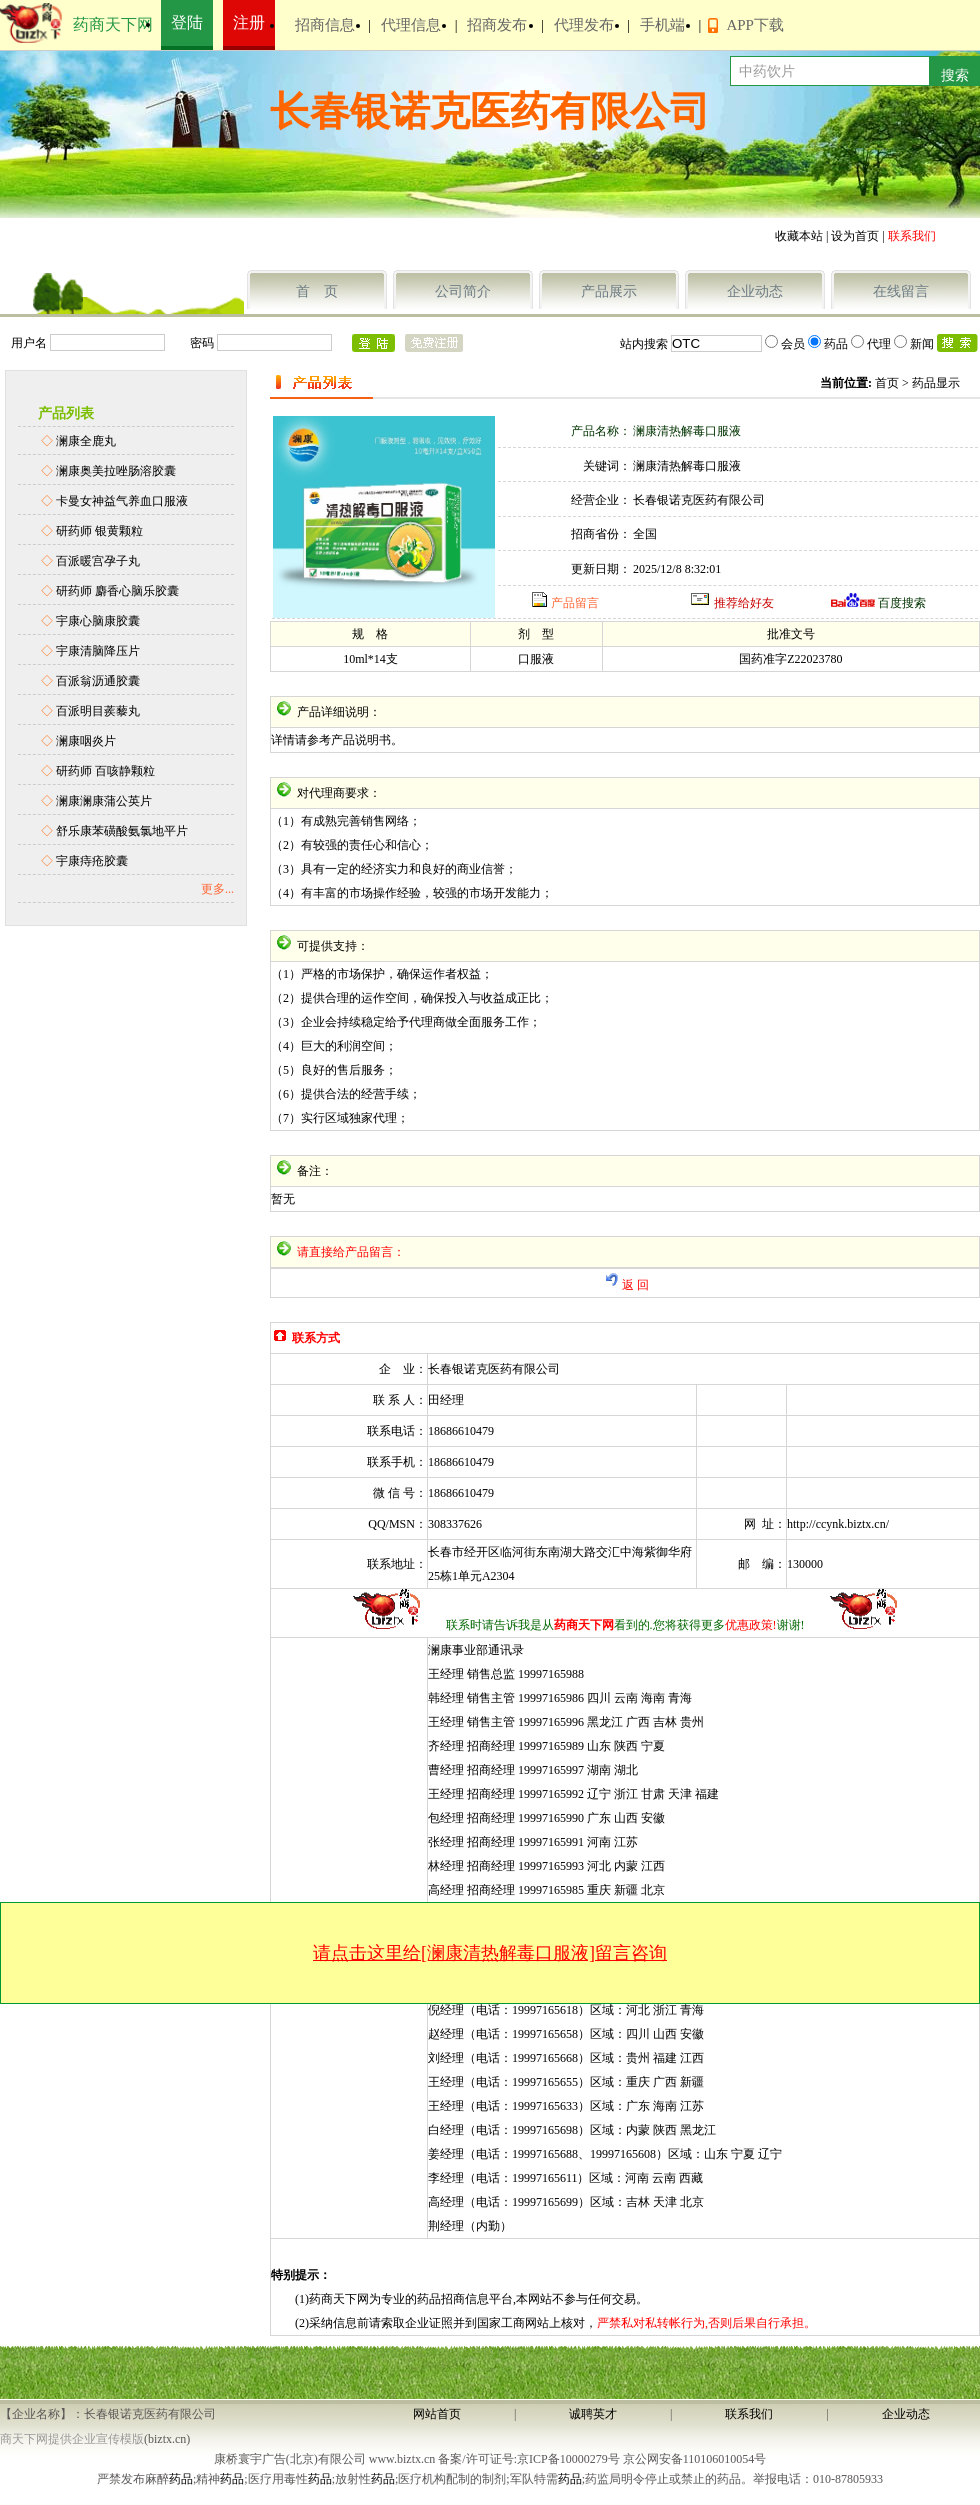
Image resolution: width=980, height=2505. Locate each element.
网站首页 (437, 2414)
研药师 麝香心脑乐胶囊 (117, 591)
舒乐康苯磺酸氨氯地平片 (122, 831)
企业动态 (755, 291)
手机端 (662, 25)
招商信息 (325, 25)
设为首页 (855, 236)
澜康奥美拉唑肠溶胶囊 (116, 471)
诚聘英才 (593, 2414)
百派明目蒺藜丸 (98, 711)
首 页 (317, 291)
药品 (181, 2479)
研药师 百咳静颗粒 (105, 771)
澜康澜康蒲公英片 (104, 801)
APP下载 (755, 25)
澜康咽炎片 (86, 741)
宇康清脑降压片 (98, 651)
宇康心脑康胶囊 (98, 621)
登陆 (187, 22)
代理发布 (584, 25)
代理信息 (411, 25)
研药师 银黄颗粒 (99, 531)
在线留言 (901, 291)
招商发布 (497, 25)
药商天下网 (113, 24)
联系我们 (749, 2414)
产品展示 (609, 291)
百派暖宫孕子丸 (98, 561)
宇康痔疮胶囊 (92, 861)
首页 (887, 383)
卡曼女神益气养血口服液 (122, 501)
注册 (249, 22)
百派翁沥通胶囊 (98, 681)
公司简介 (463, 291)
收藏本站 (799, 236)
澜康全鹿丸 (86, 441)
